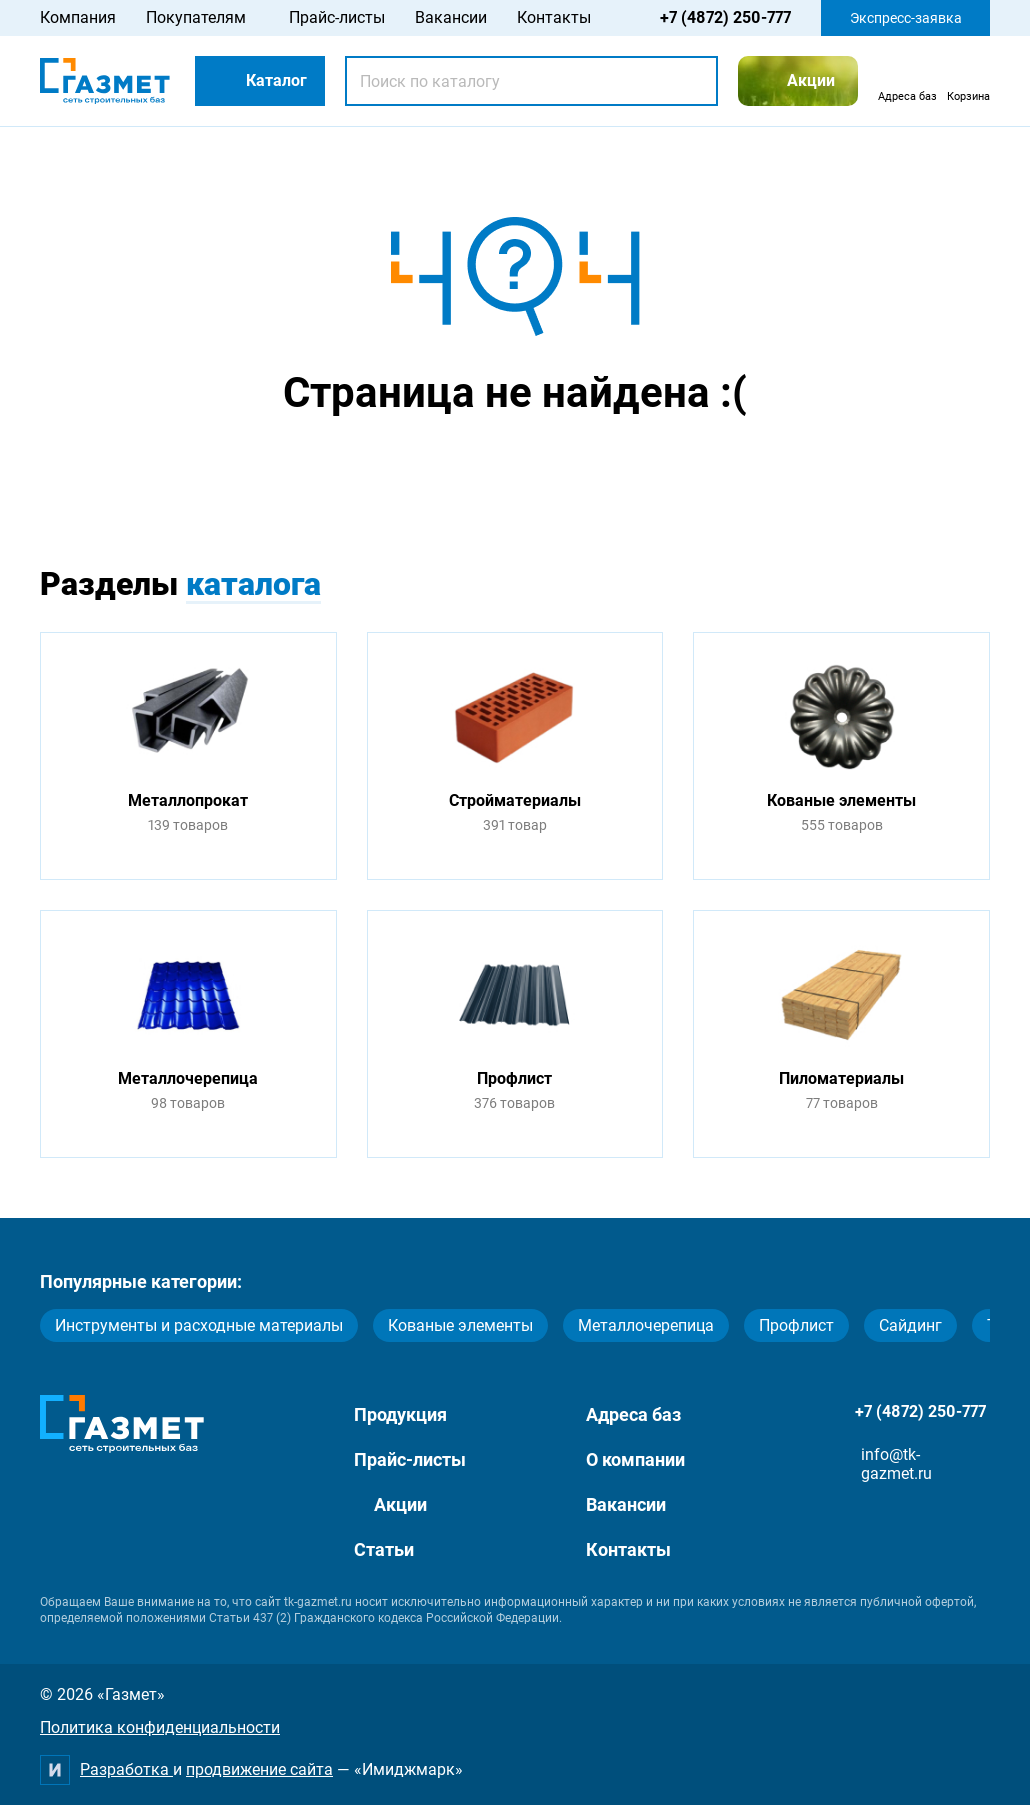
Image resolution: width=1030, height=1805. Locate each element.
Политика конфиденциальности (160, 1727)
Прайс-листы (337, 17)
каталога (253, 584)
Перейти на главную (452, 468)
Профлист (796, 1325)
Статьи (384, 1549)
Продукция (400, 1414)
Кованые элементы (460, 1325)
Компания (78, 17)
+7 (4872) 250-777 (725, 17)
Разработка (126, 1769)
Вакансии (451, 17)
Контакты (554, 17)
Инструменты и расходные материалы (199, 1325)
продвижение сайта (259, 1769)
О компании (635, 1459)
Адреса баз (633, 1414)
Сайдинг (910, 1325)
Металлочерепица (646, 1325)
